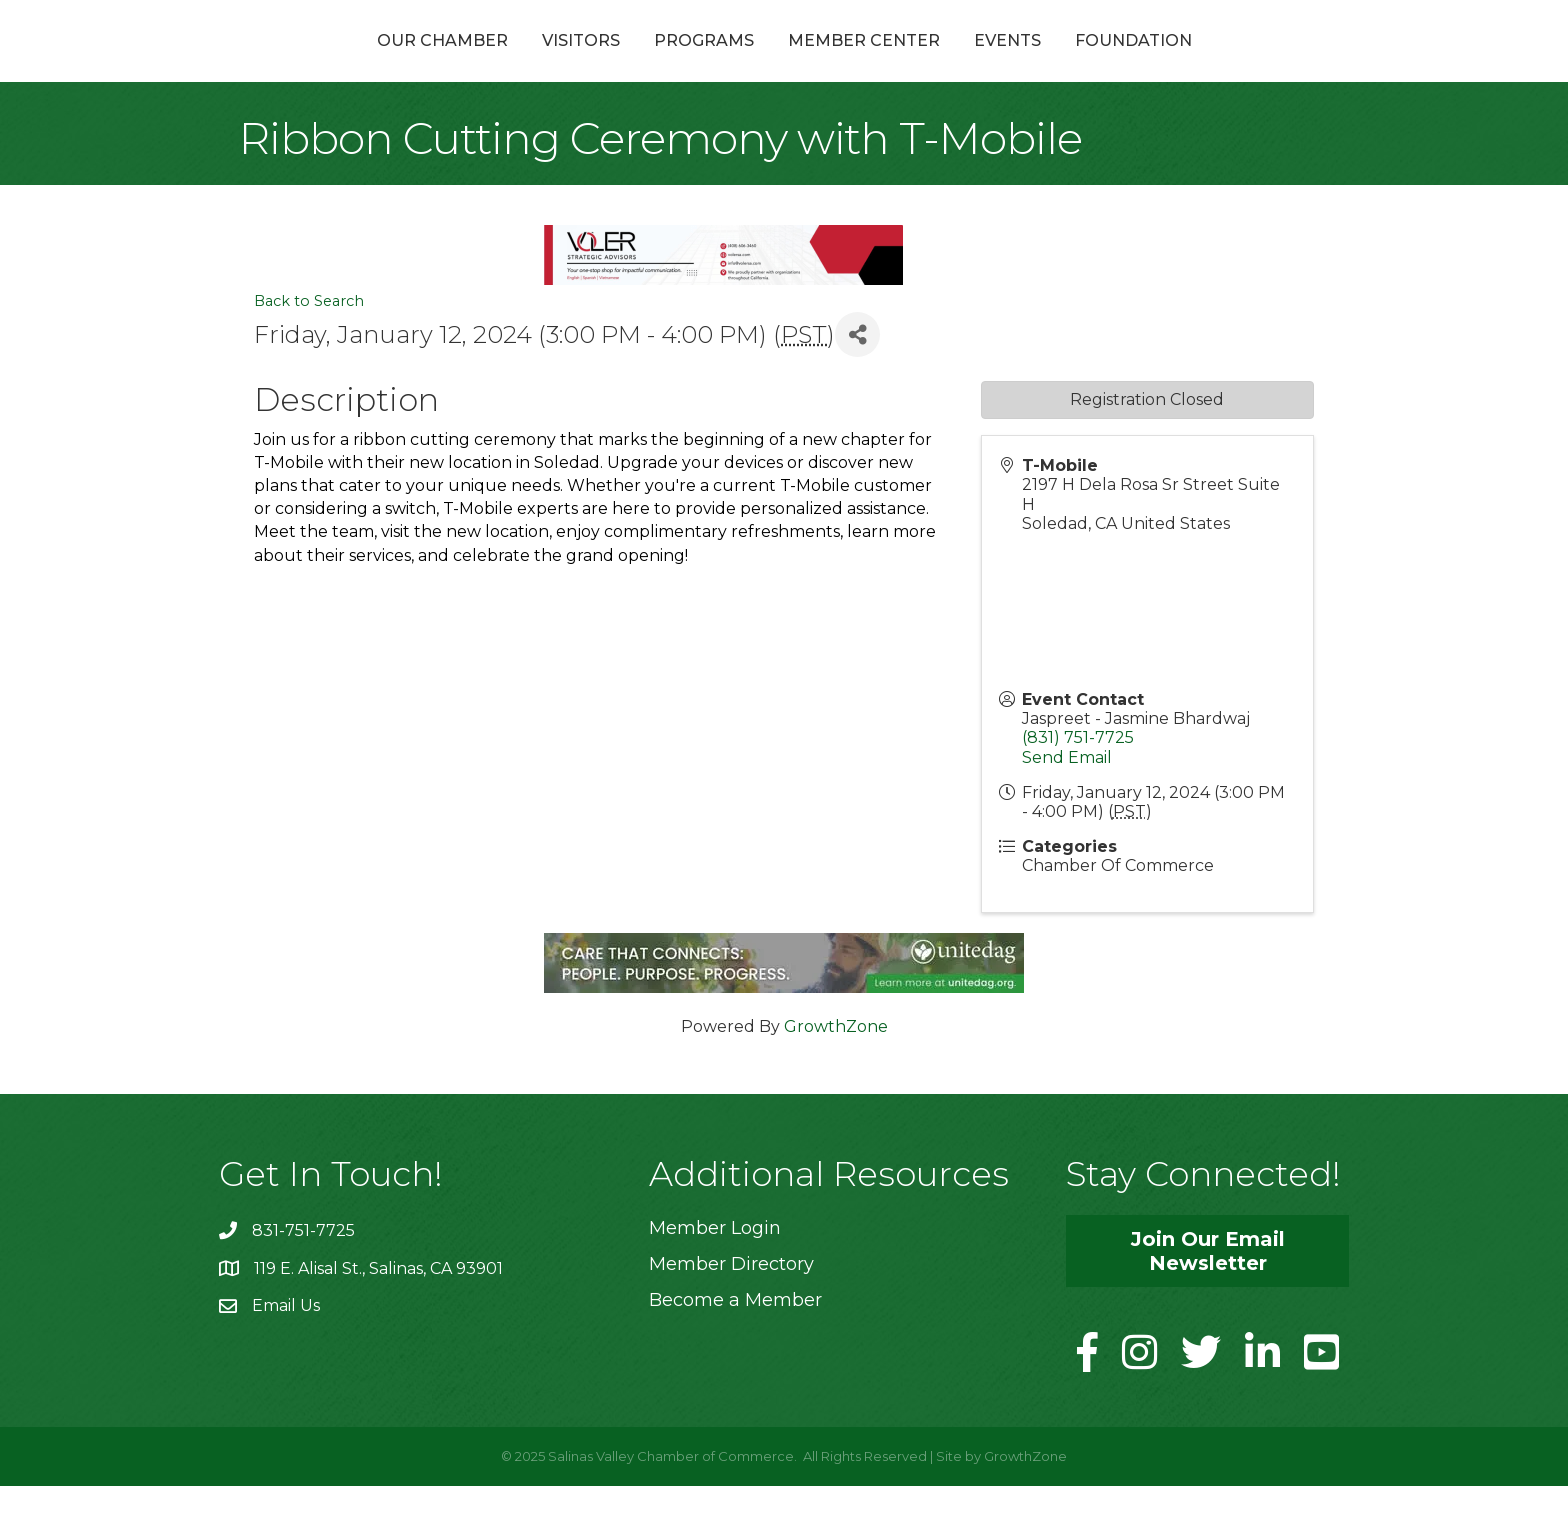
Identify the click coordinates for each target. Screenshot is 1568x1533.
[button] (1207, 1298)
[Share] (857, 382)
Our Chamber (335, 63)
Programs (597, 63)
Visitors (474, 63)
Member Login (715, 1275)
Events (1114, 63)
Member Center (971, 63)
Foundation (1240, 63)
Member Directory (731, 1311)
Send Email (1067, 804)
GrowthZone (836, 1073)
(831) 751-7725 (1078, 785)
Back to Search (309, 349)
